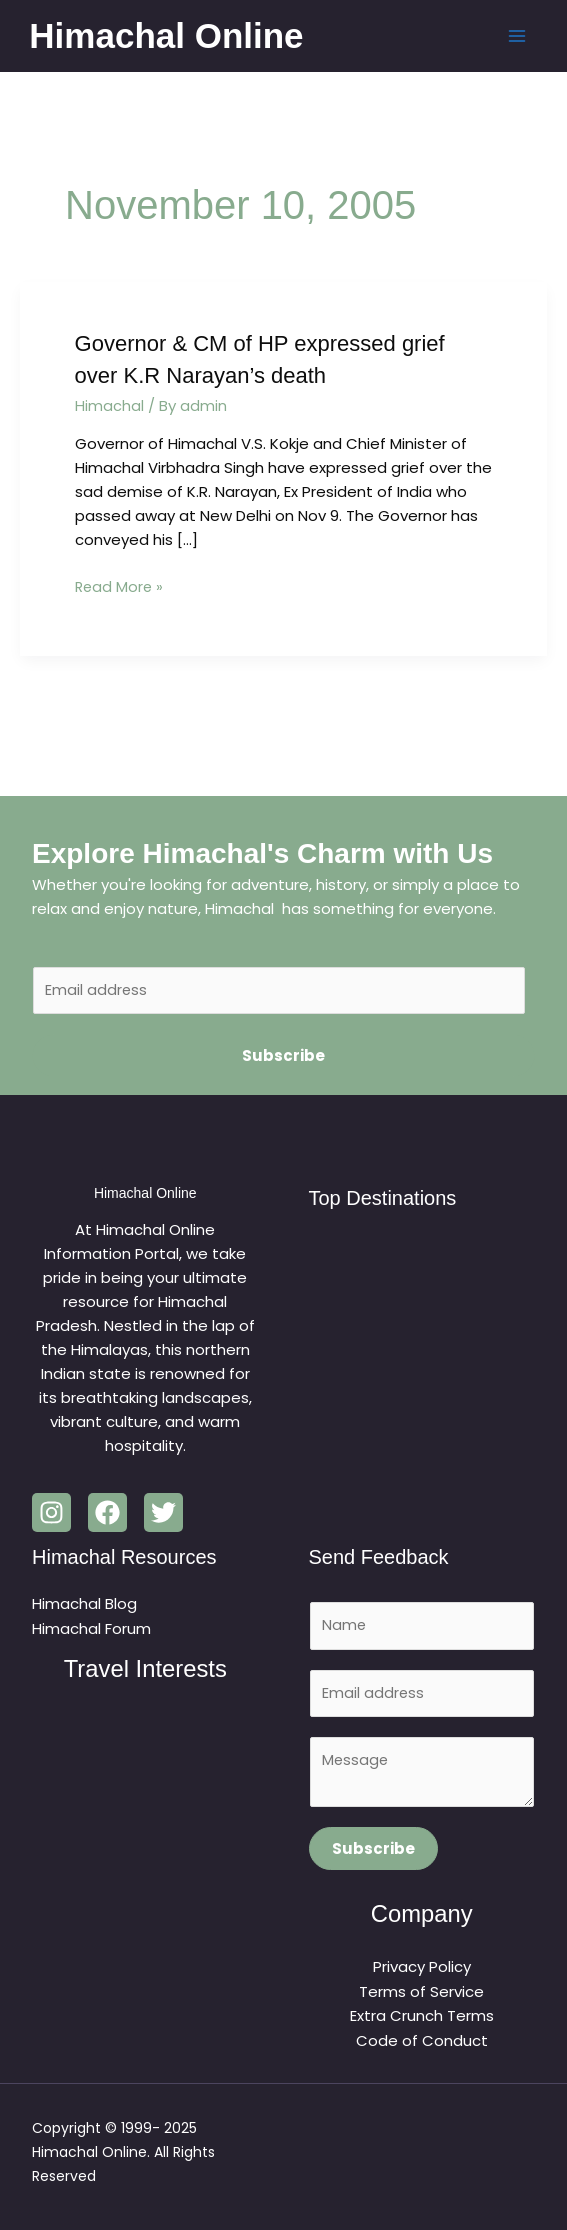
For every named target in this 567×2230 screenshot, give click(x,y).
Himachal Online (169, 35)
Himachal (109, 404)
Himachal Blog (84, 1602)
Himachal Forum (91, 1626)
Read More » (120, 584)
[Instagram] (51, 1511)
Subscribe (283, 1054)
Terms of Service (421, 1992)
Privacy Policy (422, 1968)
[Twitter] (163, 1511)
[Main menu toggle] (514, 36)
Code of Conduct (422, 2040)
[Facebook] (107, 1511)
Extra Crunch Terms (422, 2016)
